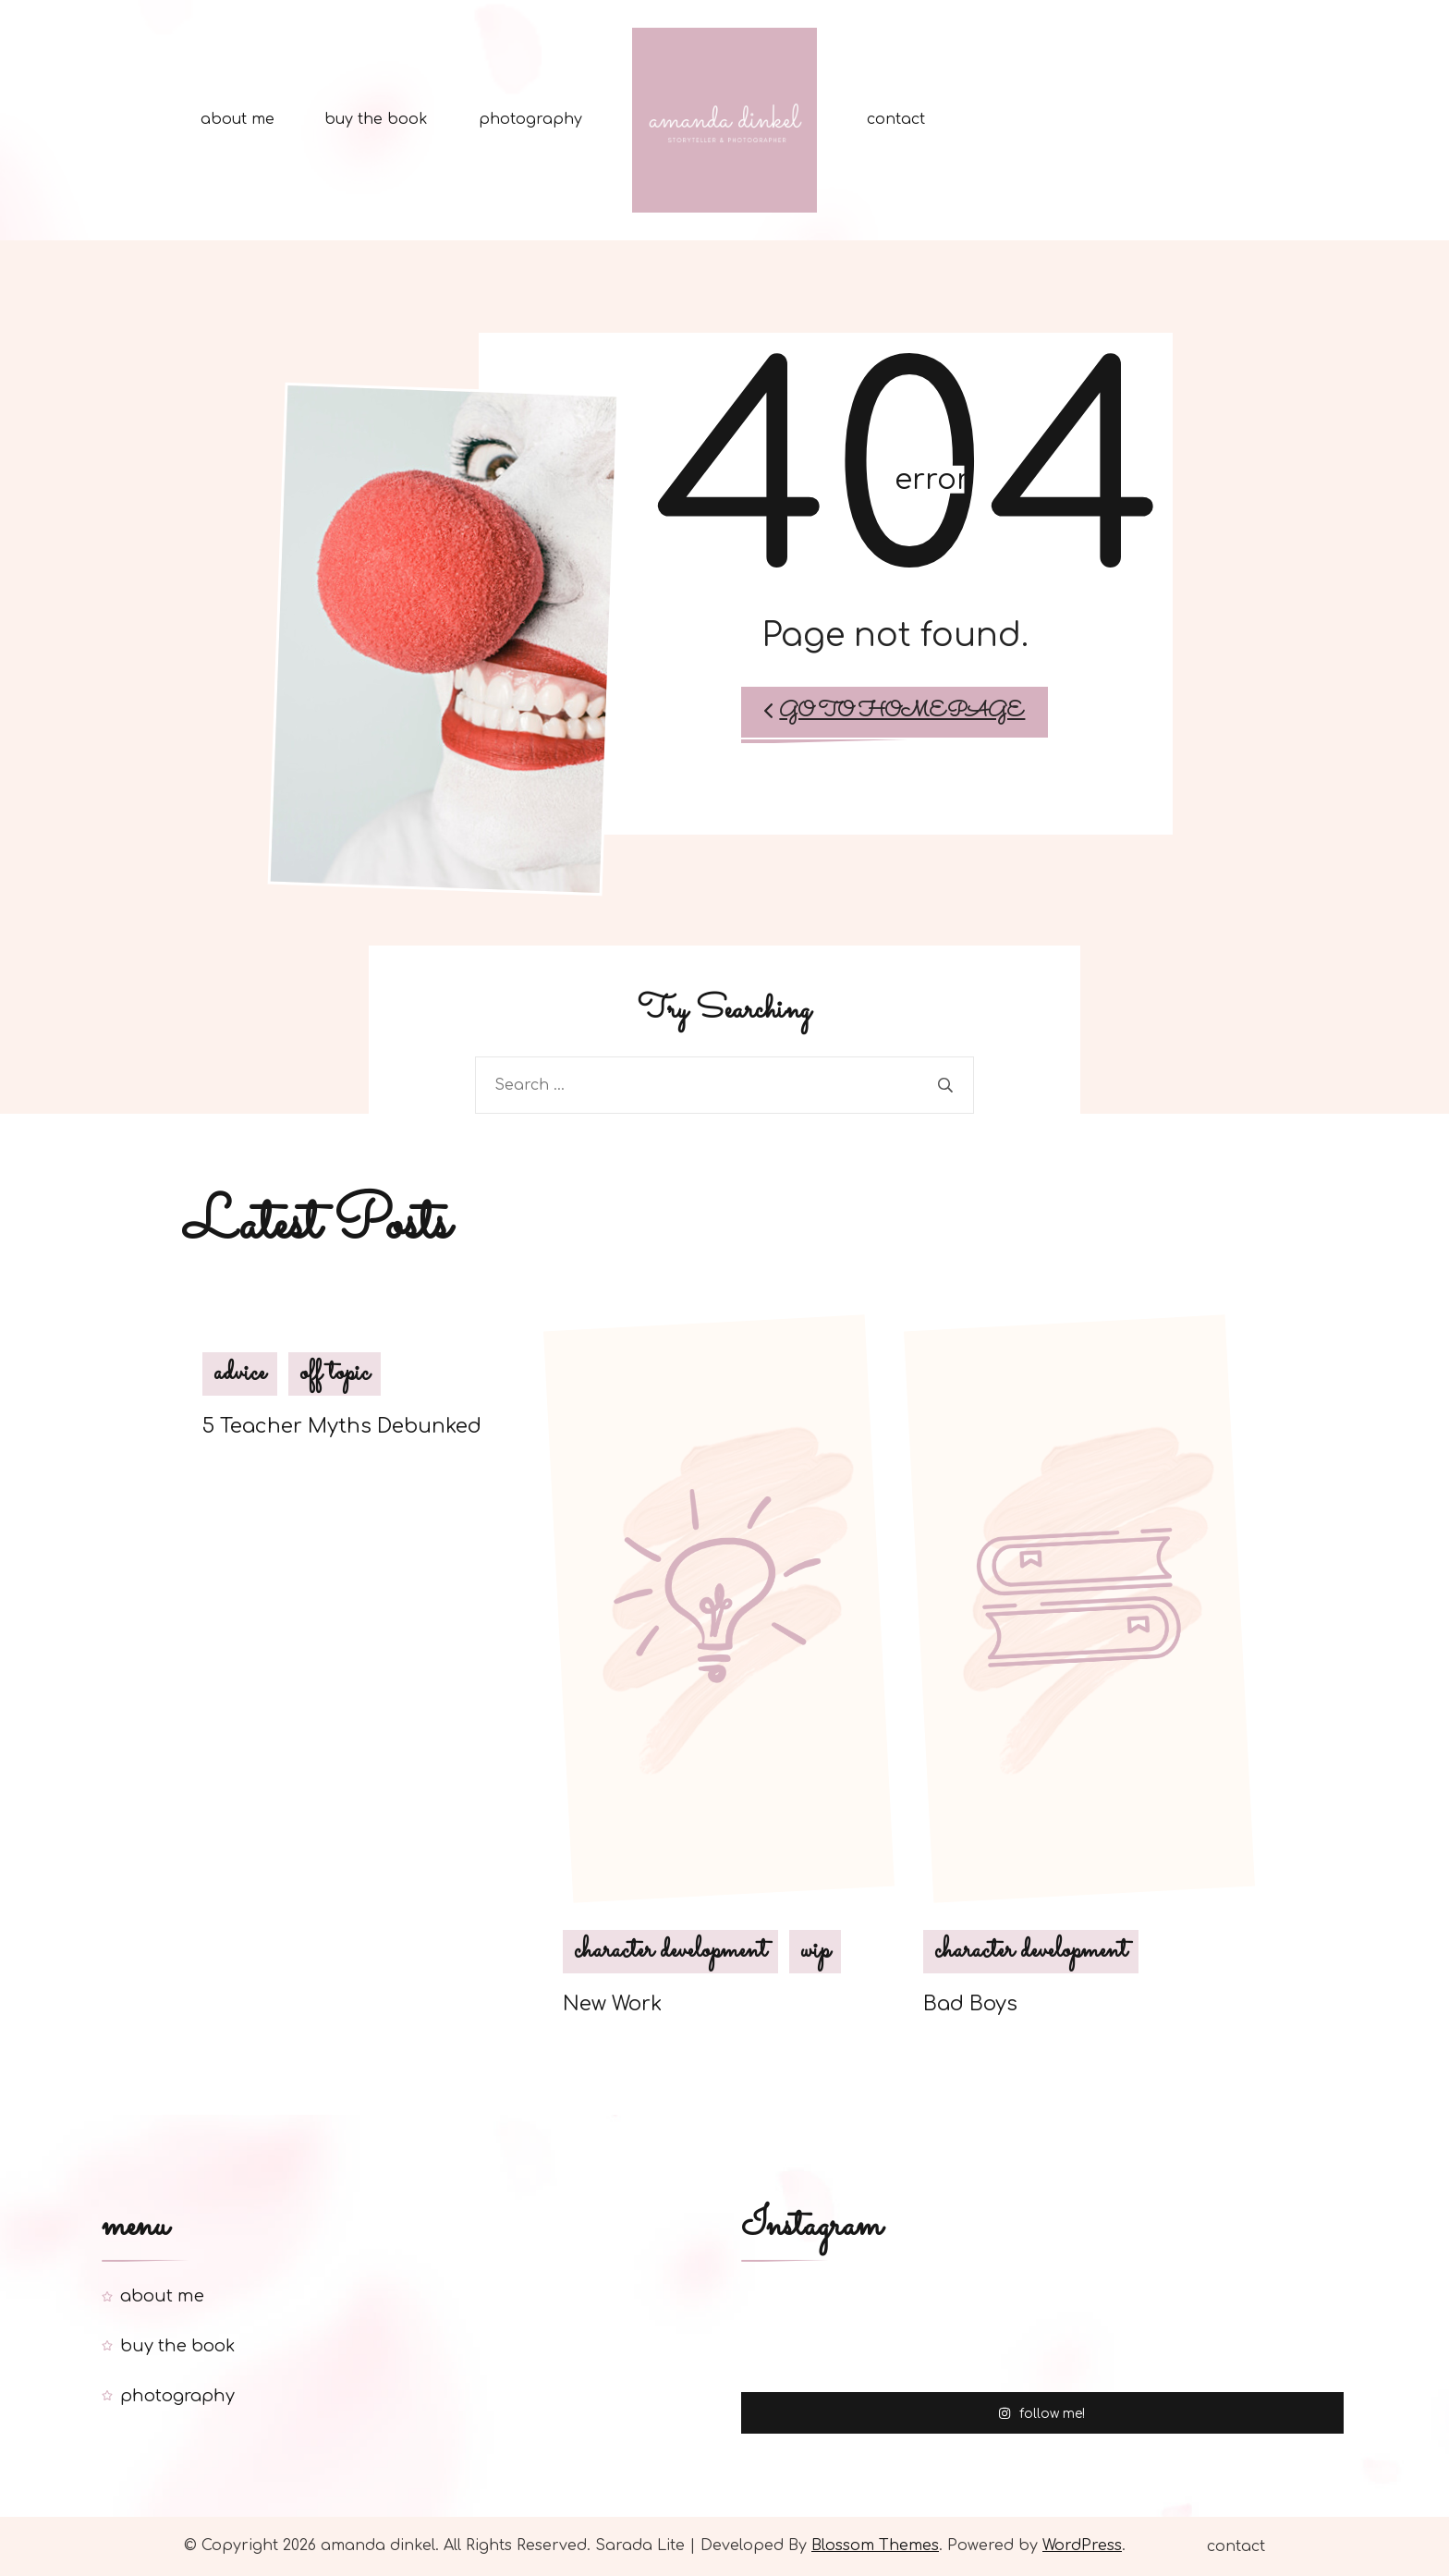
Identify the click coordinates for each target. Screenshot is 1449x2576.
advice (239, 1373)
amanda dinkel (378, 2545)
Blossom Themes (875, 2545)
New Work (612, 2005)
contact (896, 119)
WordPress (1082, 2545)
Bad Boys (970, 2005)
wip (815, 1952)
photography (530, 119)
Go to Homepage (894, 711)
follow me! (1042, 2411)
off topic (334, 1373)
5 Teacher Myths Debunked (341, 1426)
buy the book (376, 119)
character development (670, 1952)
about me (237, 119)
